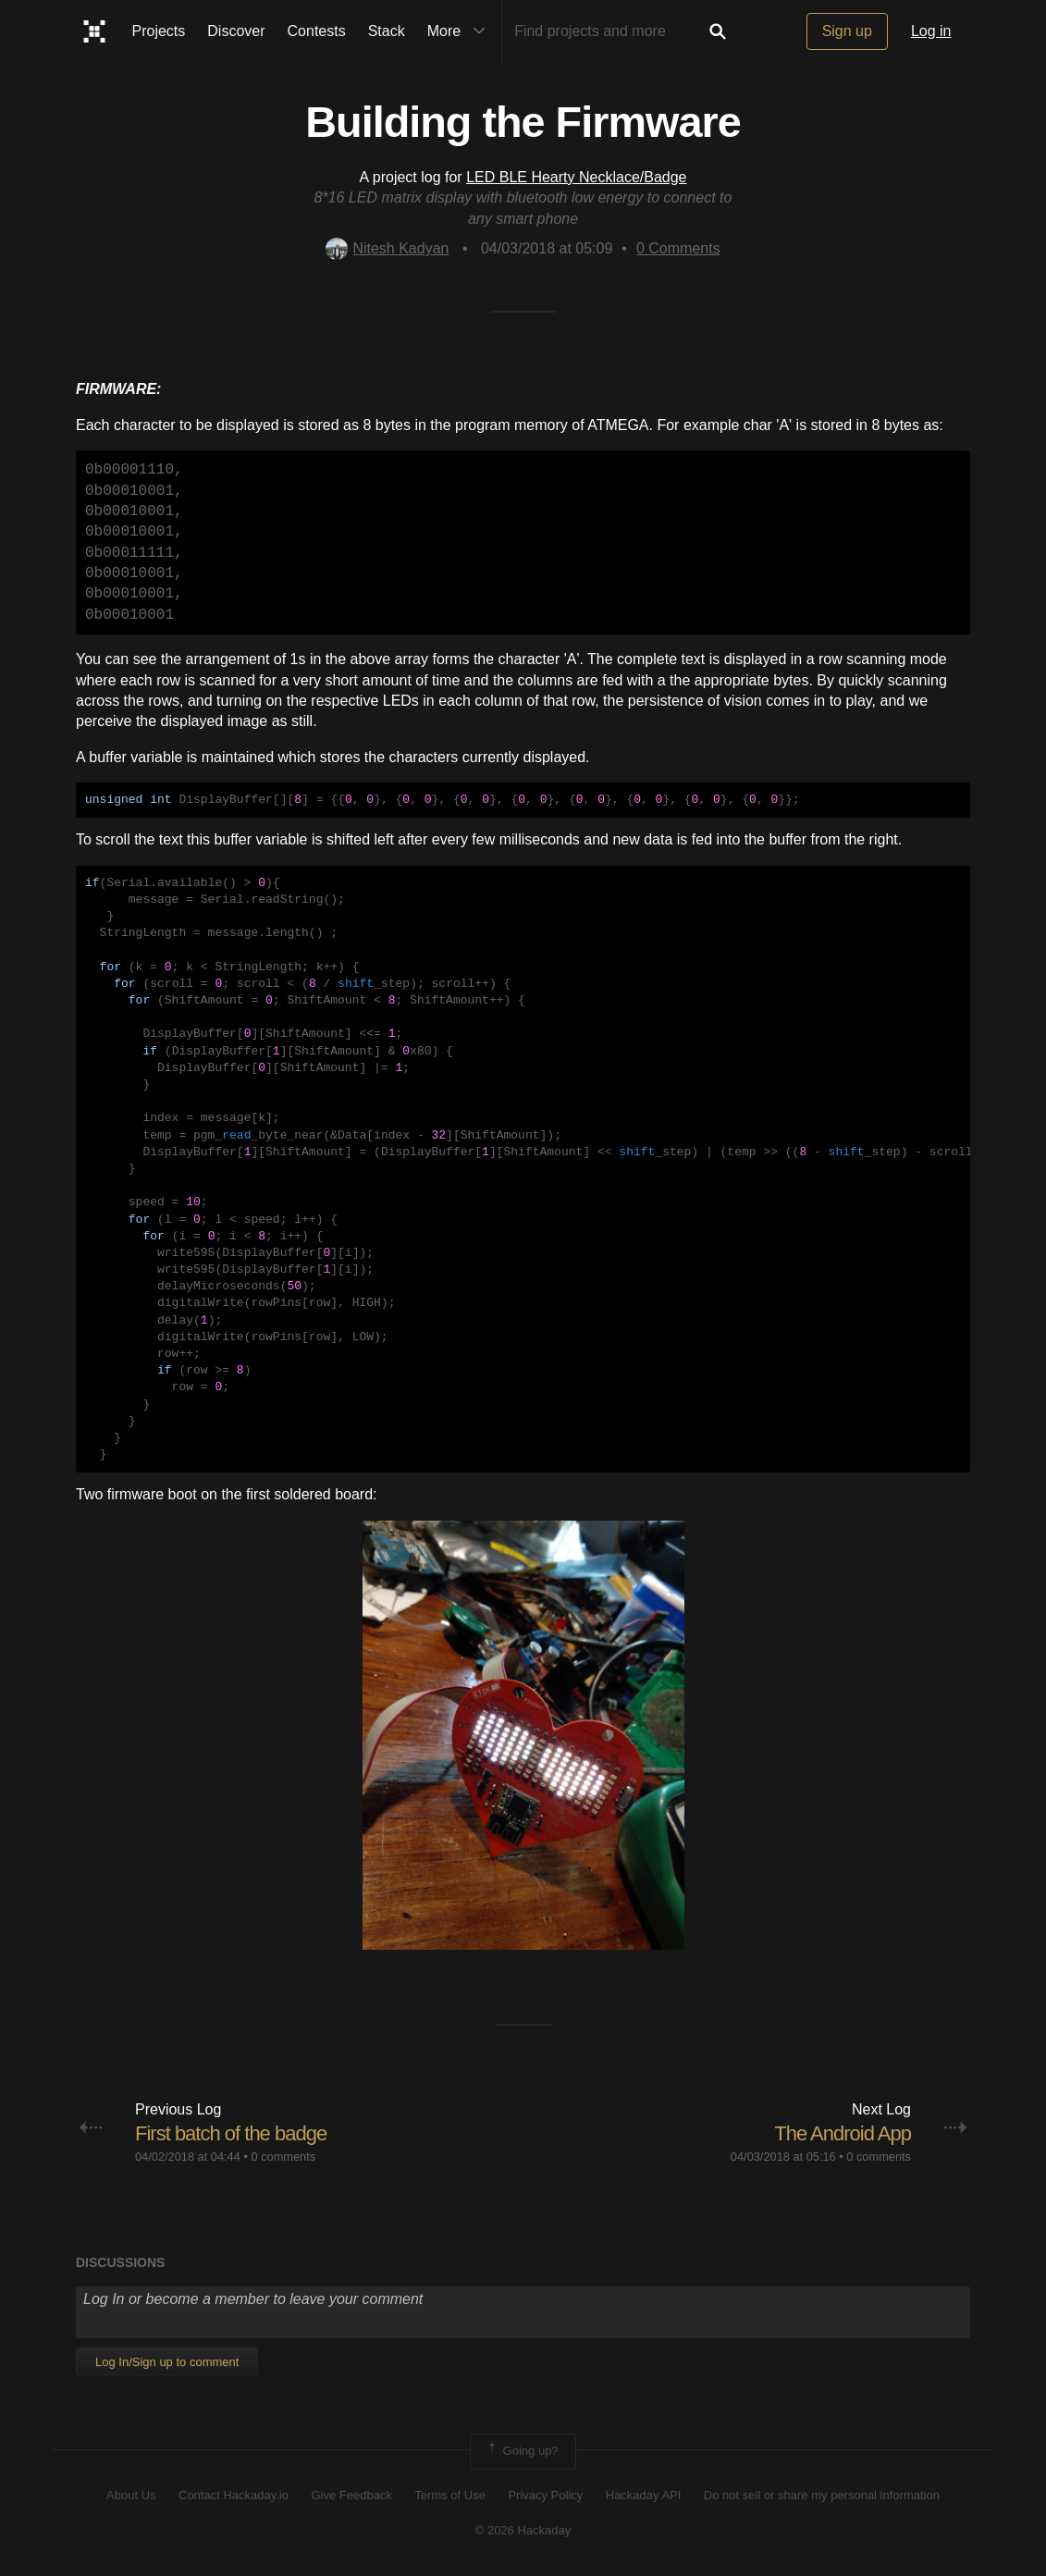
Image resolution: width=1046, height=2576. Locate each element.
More (460, 31)
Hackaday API (644, 2495)
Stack (386, 31)
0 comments (283, 2156)
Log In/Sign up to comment (167, 2362)
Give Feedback (351, 2495)
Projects (159, 31)
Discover (236, 31)
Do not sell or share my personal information (822, 2495)
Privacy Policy (545, 2495)
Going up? (522, 2451)
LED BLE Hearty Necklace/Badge (576, 177)
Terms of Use (450, 2495)
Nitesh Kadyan (387, 248)
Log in (931, 31)
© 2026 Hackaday (523, 2530)
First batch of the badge (230, 2133)
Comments (678, 248)
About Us (130, 2495)
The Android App (842, 2133)
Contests (317, 31)
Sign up (847, 31)
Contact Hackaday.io (233, 2495)
